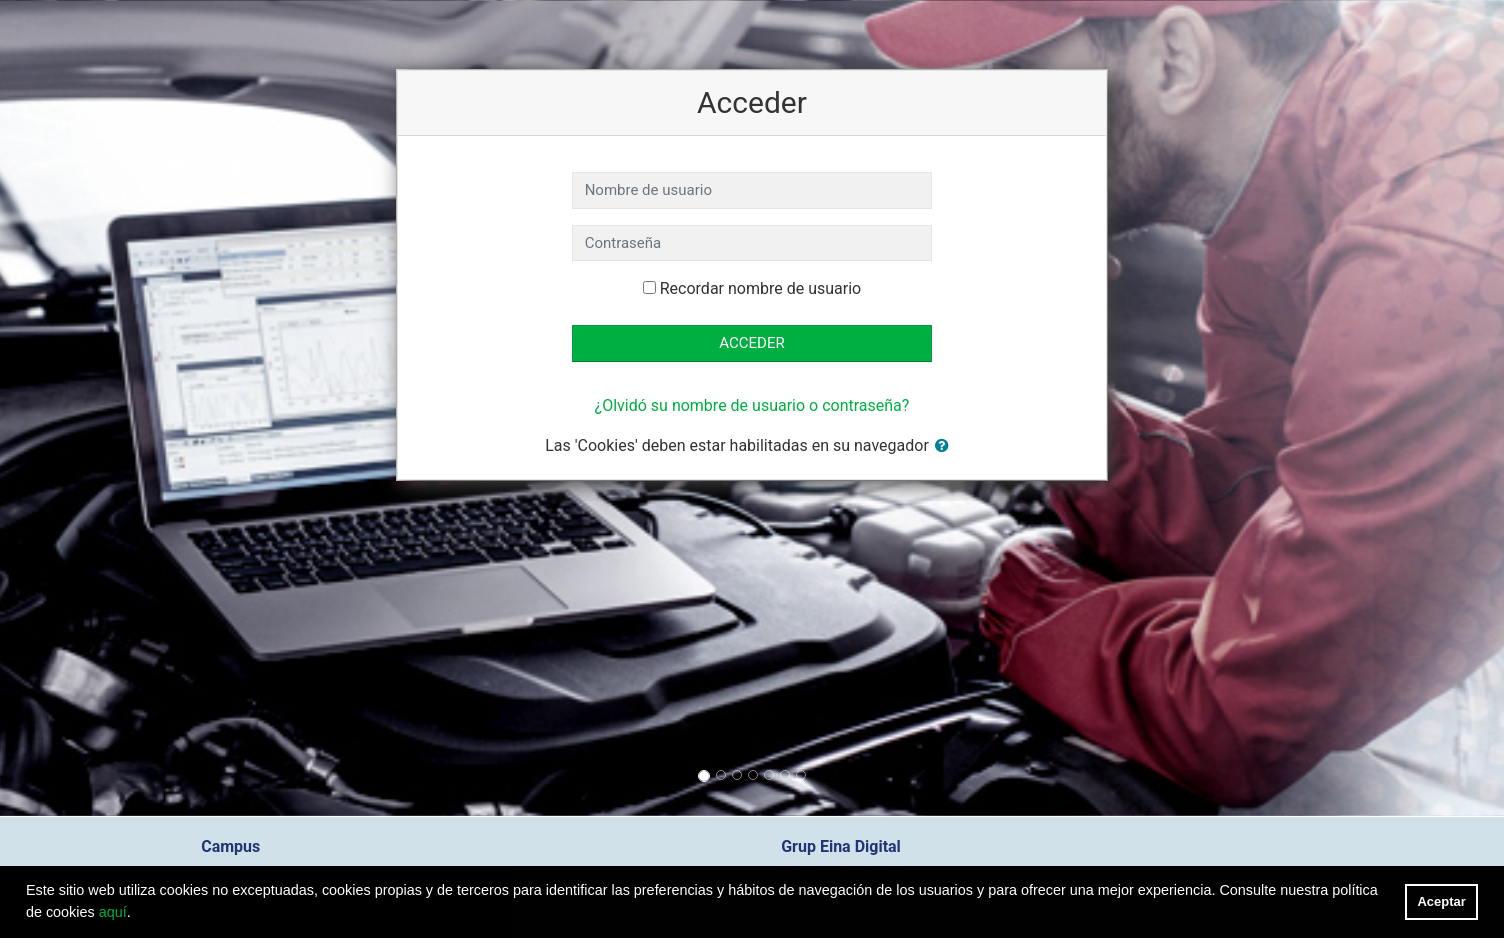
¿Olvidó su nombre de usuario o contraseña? (752, 405)
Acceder (751, 343)
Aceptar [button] (1442, 901)
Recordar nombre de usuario (760, 288)
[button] (946, 446)
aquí (113, 912)
